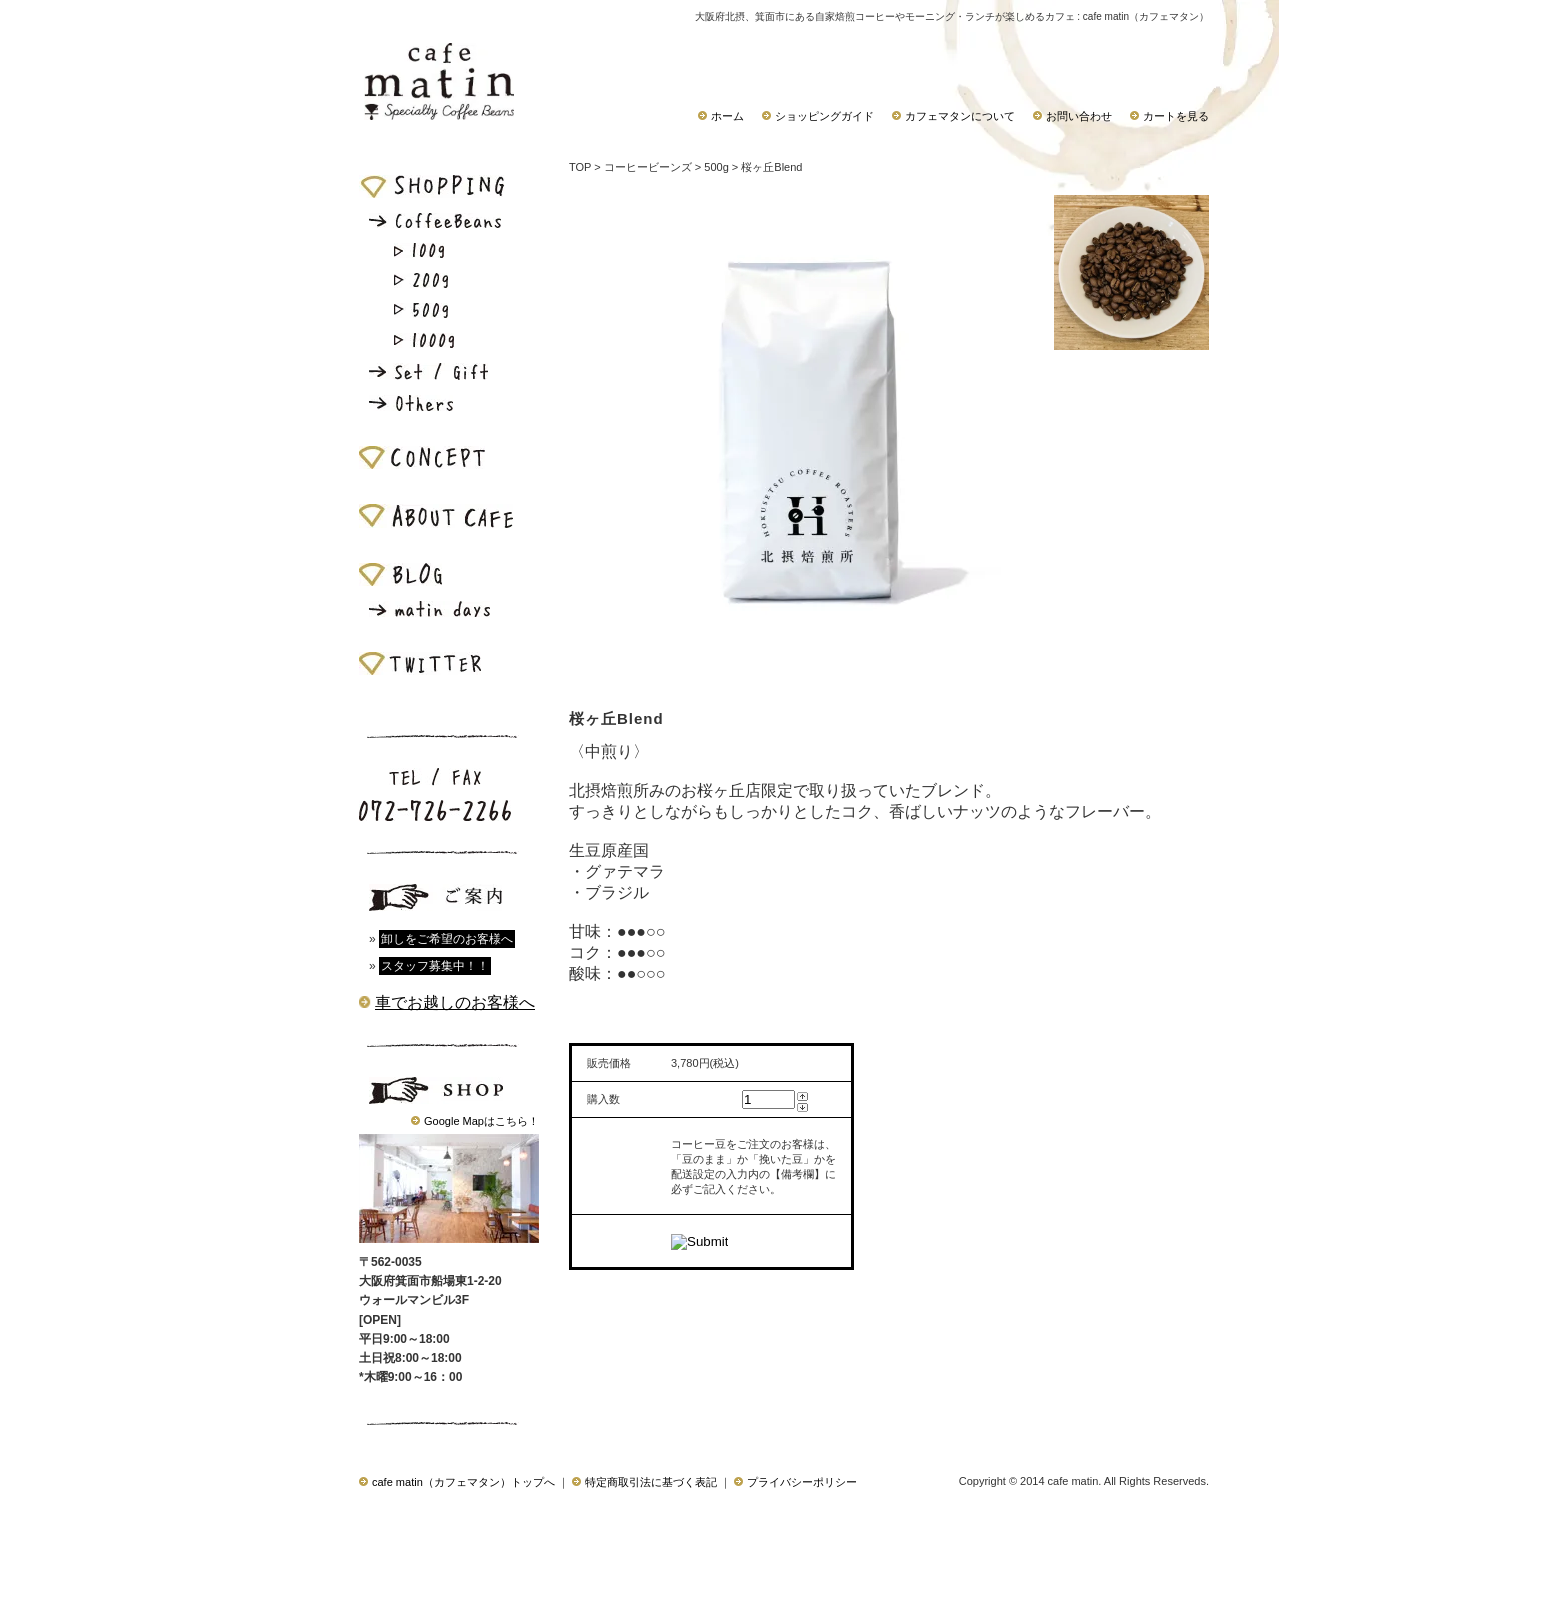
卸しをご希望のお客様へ (447, 939)
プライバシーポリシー (795, 1482)
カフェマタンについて (953, 116)
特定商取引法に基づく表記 (644, 1482)
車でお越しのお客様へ (455, 1002)
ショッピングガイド (818, 116)
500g (716, 167)
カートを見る (1169, 116)
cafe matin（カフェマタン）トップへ (457, 1482)
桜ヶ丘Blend (771, 167)
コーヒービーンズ (648, 167)
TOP (580, 167)
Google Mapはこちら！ (481, 1121)
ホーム (721, 116)
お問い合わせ (1072, 116)
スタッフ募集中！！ (435, 966)
